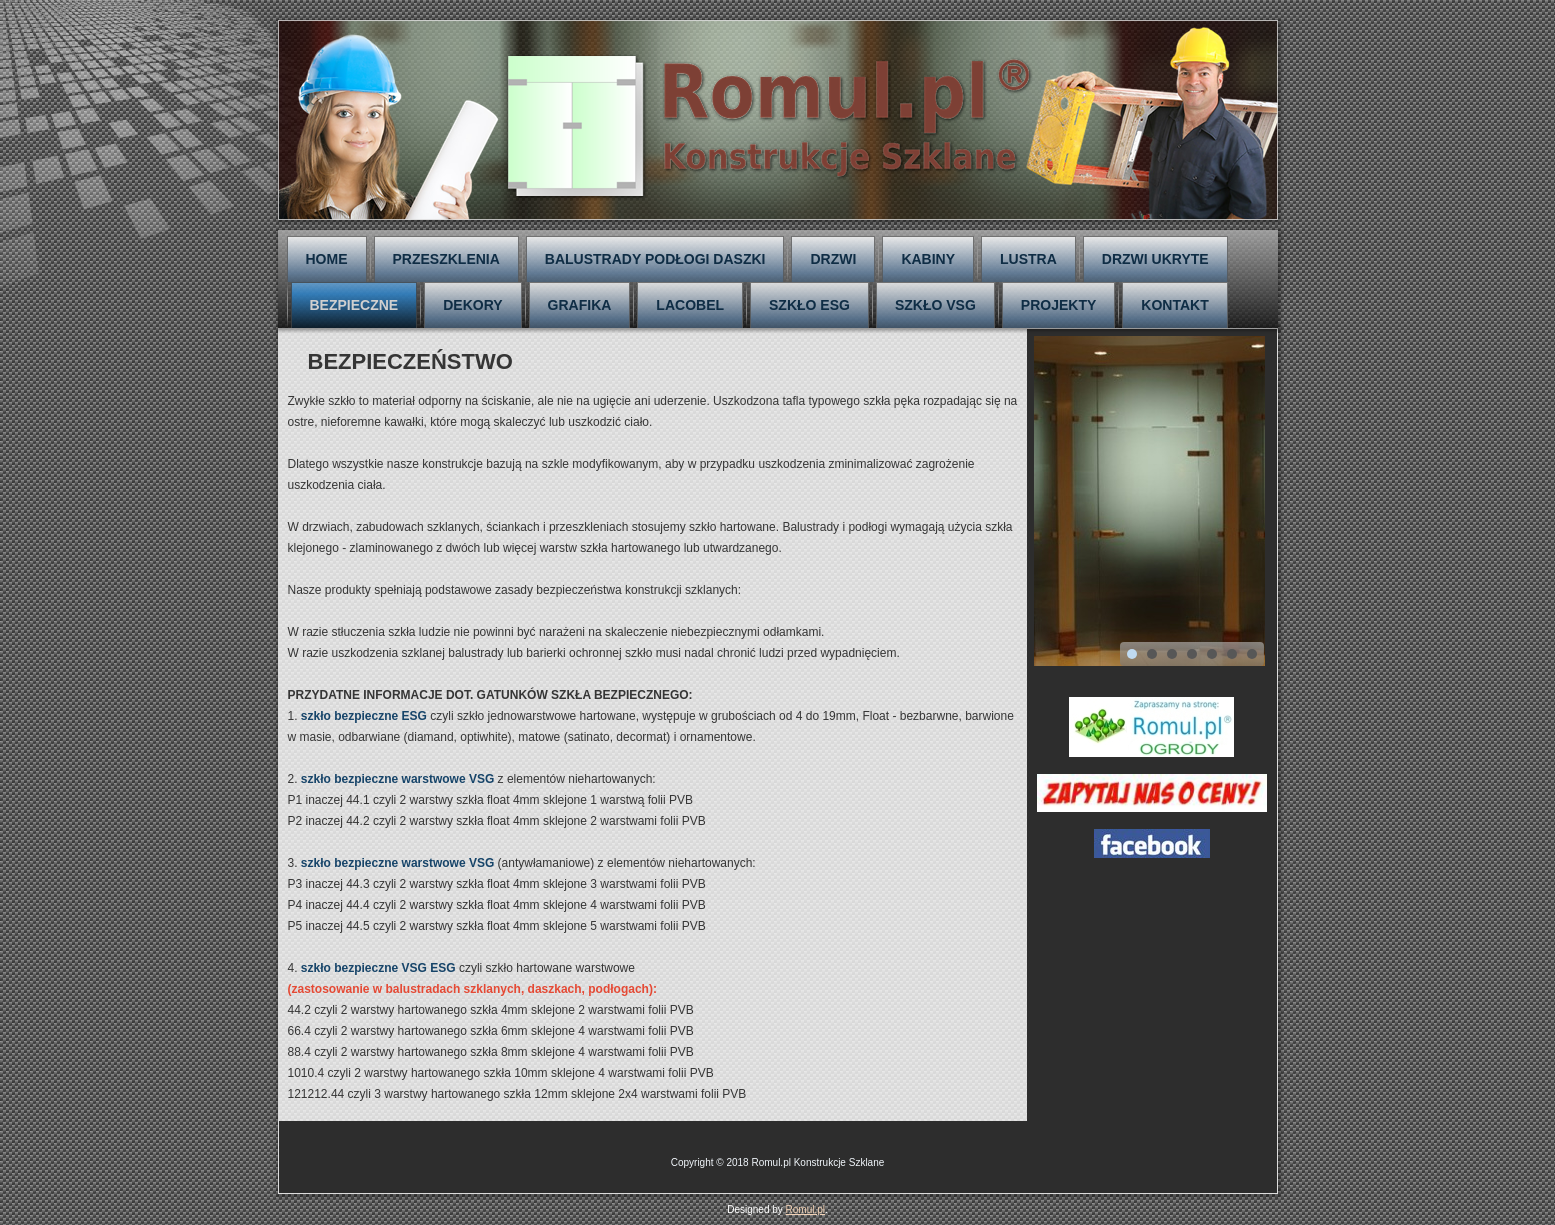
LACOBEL (690, 305)
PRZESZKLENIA (446, 259)
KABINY (928, 259)
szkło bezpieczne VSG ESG (378, 968)
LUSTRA (1028, 259)
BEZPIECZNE (354, 305)
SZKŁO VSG (935, 305)
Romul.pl (805, 1209)
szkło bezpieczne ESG (364, 716)
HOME (327, 259)
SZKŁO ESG (809, 305)
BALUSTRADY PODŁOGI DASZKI (655, 259)
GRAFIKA (580, 305)
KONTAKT (1174, 305)
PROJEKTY (1058, 305)
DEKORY (472, 305)
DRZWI (833, 259)
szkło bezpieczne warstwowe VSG (397, 779)
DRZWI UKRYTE (1155, 259)
